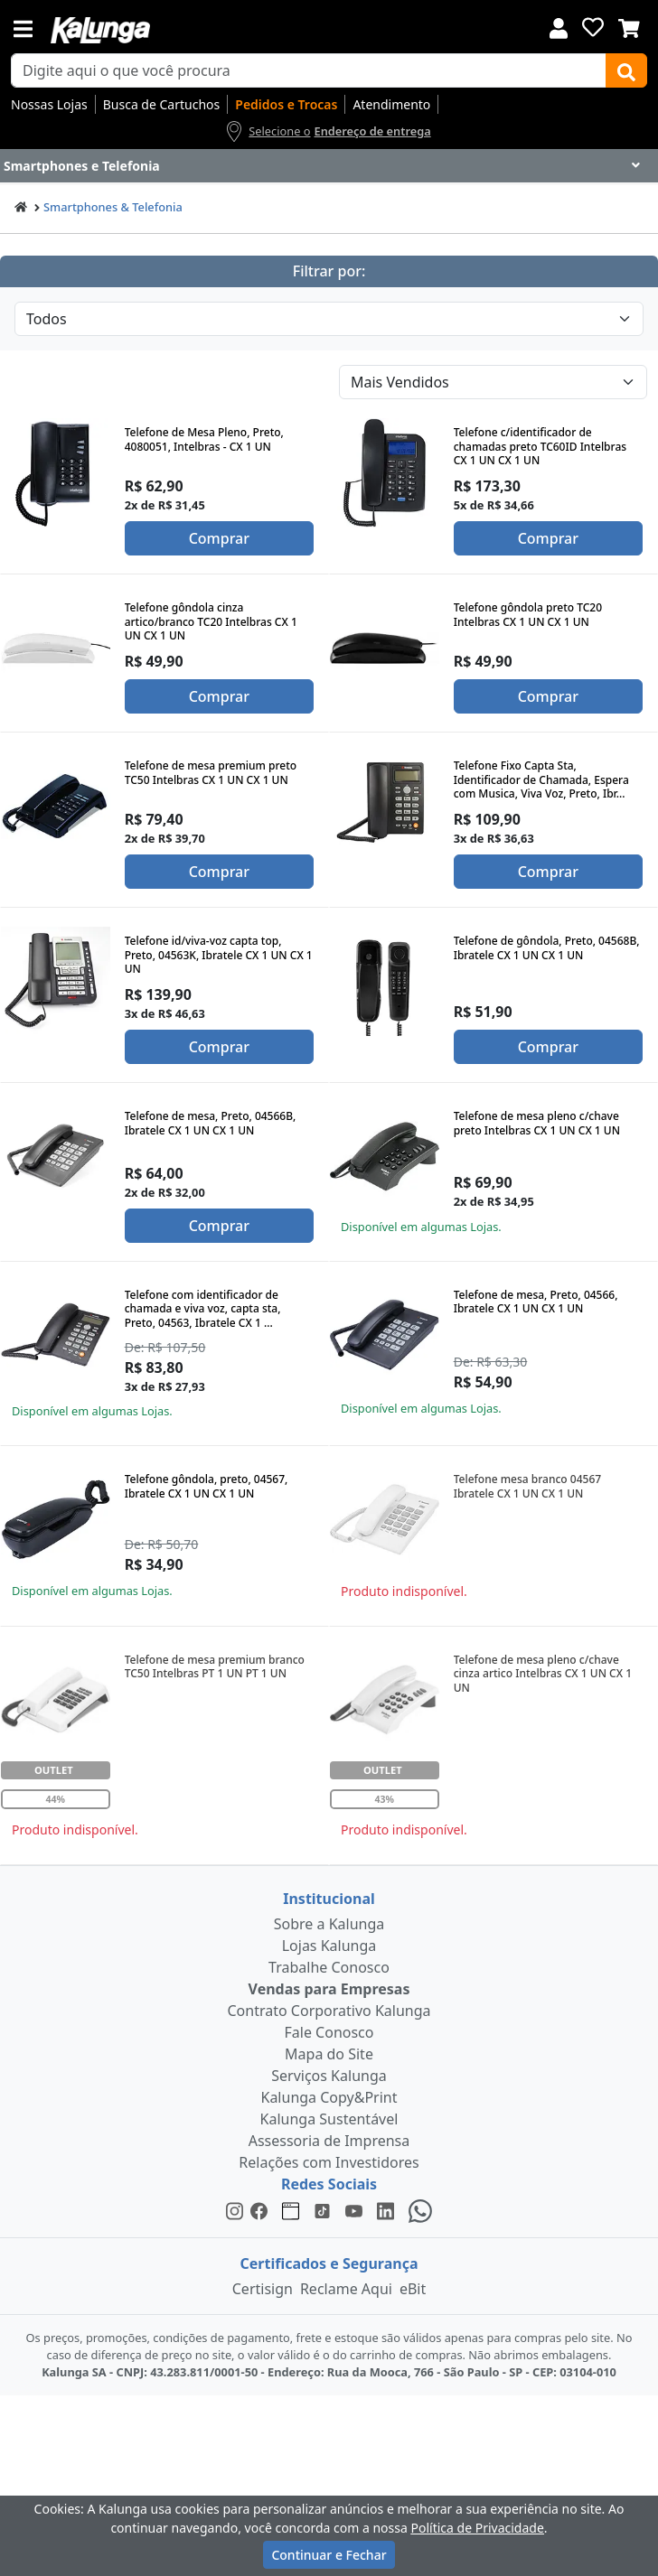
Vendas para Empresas (329, 1989)
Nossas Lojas (49, 104)
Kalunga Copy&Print (328, 2097)
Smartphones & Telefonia (113, 207)
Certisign (262, 2289)
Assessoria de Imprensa (329, 2141)
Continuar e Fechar (328, 2554)
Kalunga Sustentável (329, 2119)
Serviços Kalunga (328, 2076)
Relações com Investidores (328, 2162)
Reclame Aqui (346, 2289)
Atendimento (391, 104)
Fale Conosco (329, 2032)
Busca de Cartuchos (162, 104)
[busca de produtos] (308, 70)
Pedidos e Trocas (286, 104)
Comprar (219, 538)
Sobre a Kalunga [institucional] (329, 1924)
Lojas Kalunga (329, 1945)
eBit (413, 2289)
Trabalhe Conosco (329, 1967)
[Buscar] (626, 70)
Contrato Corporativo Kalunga (329, 2011)
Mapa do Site (329, 2054)
